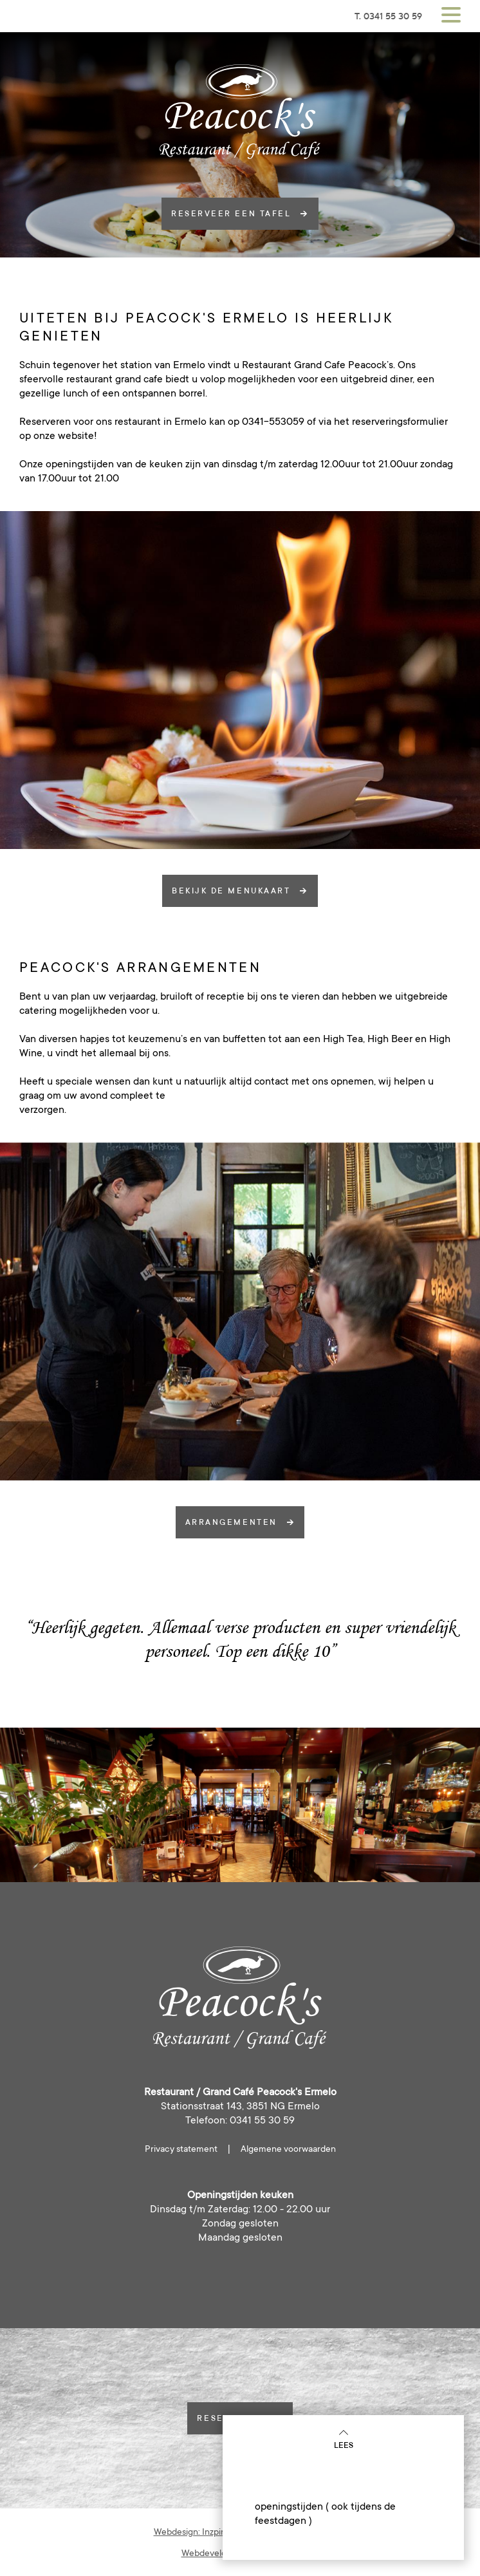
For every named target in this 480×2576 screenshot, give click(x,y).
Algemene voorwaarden (288, 2148)
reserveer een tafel (240, 214)
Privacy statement (181, 2148)
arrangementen (240, 1522)
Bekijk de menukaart (240, 891)
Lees (343, 2439)
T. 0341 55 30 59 (388, 16)
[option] (240, 680)
